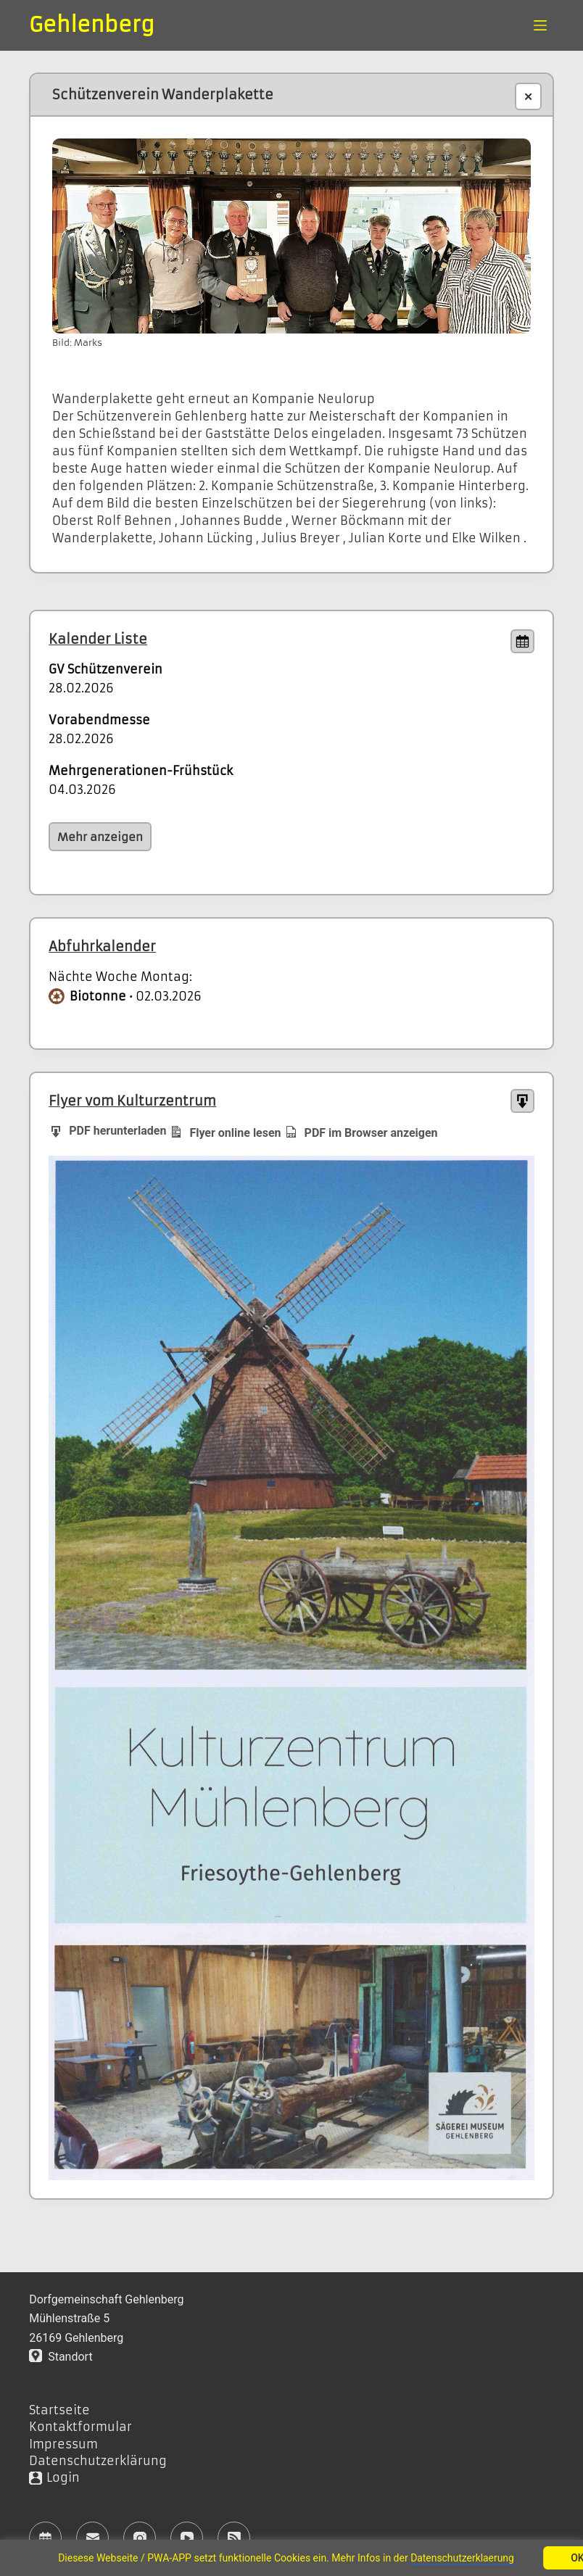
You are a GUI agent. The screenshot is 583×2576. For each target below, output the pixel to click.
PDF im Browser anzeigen (361, 1132)
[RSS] (234, 2538)
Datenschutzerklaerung (462, 2558)
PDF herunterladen (107, 1130)
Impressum (63, 2444)
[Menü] (540, 25)
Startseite (59, 2410)
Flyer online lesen (225, 1132)
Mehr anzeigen (100, 837)
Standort (60, 2357)
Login (63, 2477)
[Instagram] (139, 2538)
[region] (291, 2558)
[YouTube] (186, 2538)
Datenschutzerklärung (98, 2460)
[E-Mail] (92, 2538)
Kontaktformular (80, 2426)
